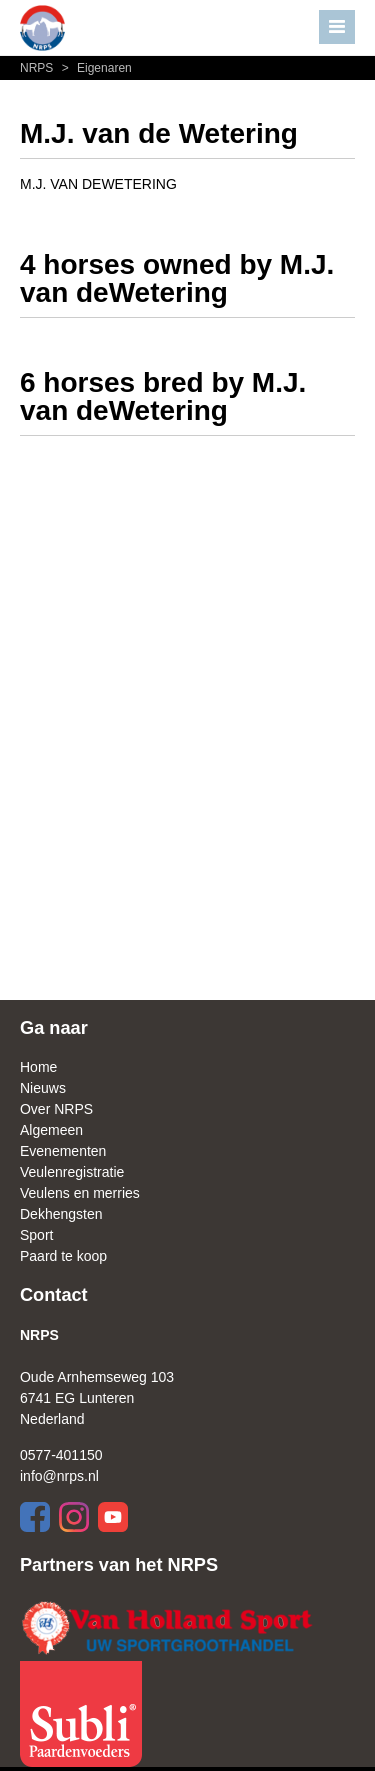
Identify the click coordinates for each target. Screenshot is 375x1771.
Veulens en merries (80, 1193)
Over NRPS (56, 1109)
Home (38, 1067)
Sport (36, 1235)
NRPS (38, 68)
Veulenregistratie (72, 1172)
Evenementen (63, 1151)
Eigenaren (94, 68)
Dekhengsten (61, 1214)
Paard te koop (63, 1256)
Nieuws (43, 1088)
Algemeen (51, 1130)
